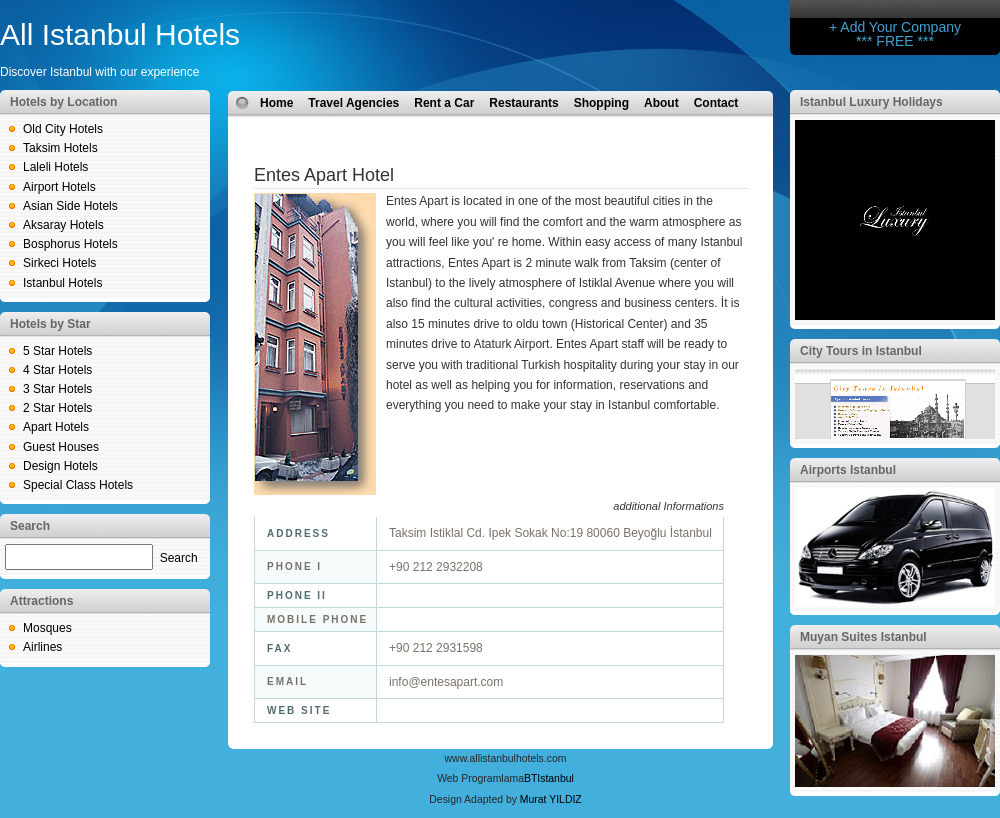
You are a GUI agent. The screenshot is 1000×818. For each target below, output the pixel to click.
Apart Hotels (56, 427)
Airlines (42, 647)
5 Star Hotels (57, 351)
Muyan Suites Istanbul (863, 637)
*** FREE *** (895, 41)
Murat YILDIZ (551, 799)
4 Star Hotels (57, 370)
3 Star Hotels (57, 389)
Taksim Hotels (60, 148)
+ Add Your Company (895, 27)
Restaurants (523, 103)
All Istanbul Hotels (120, 34)
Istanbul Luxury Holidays (871, 102)
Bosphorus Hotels (70, 244)
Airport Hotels (59, 187)
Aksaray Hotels (63, 225)
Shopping (601, 103)
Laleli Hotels (55, 167)
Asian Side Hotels (70, 206)
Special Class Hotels (78, 485)
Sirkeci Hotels (59, 263)
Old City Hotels (63, 129)
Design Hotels (60, 466)
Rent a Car (444, 103)
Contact (716, 103)
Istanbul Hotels (62, 283)
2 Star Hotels (57, 408)
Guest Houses (61, 447)
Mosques (47, 628)
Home (276, 103)
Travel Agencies (353, 103)
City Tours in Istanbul (861, 351)
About (661, 103)
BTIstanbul (549, 778)
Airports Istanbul (848, 470)
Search (179, 558)
